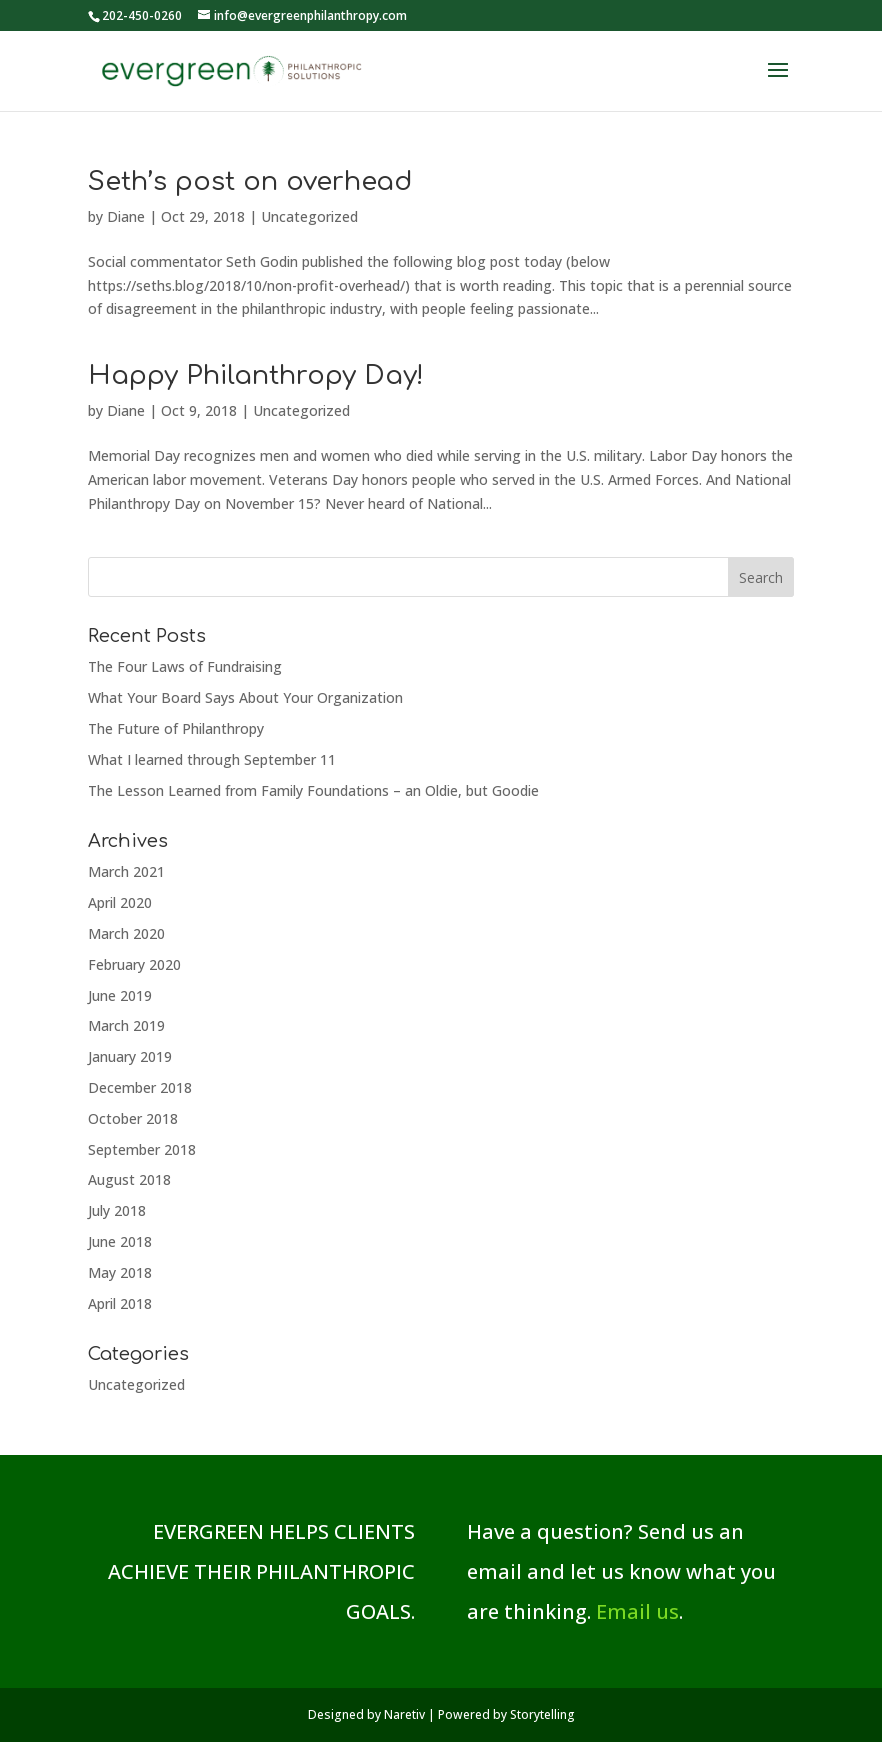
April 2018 (120, 1303)
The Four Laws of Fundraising (185, 666)
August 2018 (129, 1179)
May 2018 (120, 1272)
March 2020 (126, 933)
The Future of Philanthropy (176, 728)
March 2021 (126, 871)
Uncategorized (309, 216)
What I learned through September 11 (212, 759)
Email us (637, 1611)
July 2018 (117, 1210)
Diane (126, 216)
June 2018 (120, 1241)
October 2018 (133, 1118)
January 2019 (130, 1056)
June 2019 (120, 995)
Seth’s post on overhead (250, 181)
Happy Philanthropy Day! (256, 375)
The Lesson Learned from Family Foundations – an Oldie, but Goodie (313, 790)
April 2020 (120, 902)
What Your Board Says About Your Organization (245, 697)
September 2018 (142, 1149)
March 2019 (126, 1025)
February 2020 (134, 964)
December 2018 (140, 1087)
